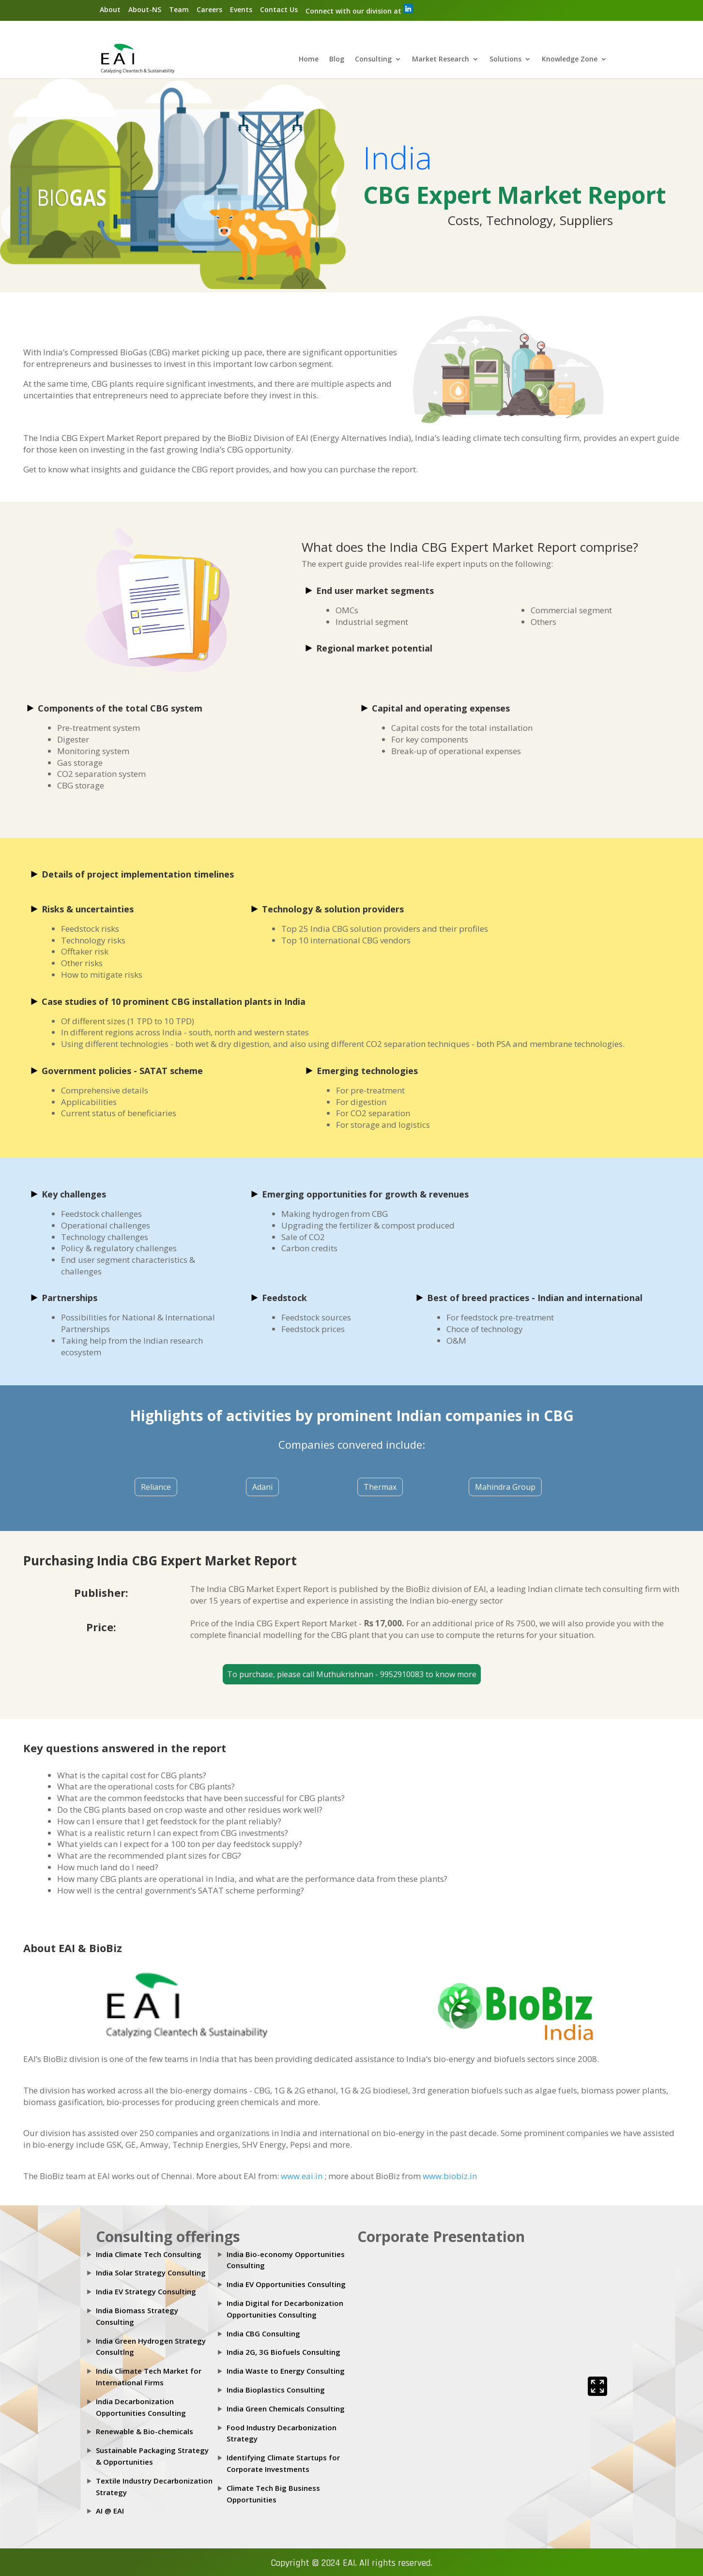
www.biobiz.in (450, 2176)
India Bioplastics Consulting (276, 2390)
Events (241, 9)
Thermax (380, 1487)
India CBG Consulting (263, 2333)
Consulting (373, 60)
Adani (262, 1487)
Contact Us (279, 9)
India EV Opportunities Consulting (286, 2284)
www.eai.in (302, 2176)
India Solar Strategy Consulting (151, 2273)
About (110, 9)
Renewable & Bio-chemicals (144, 2432)
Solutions (505, 60)
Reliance (156, 1487)
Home (309, 60)
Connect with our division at (359, 9)
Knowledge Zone (569, 60)
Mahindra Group (505, 1487)
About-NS (144, 9)
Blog (336, 60)
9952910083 (403, 1674)
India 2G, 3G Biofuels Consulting (283, 2352)
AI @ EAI (110, 2511)
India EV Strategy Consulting (146, 2292)
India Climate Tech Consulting (148, 2254)
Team (179, 9)
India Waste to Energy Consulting (286, 2371)
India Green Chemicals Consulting (286, 2409)
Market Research (440, 60)
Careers (209, 9)
